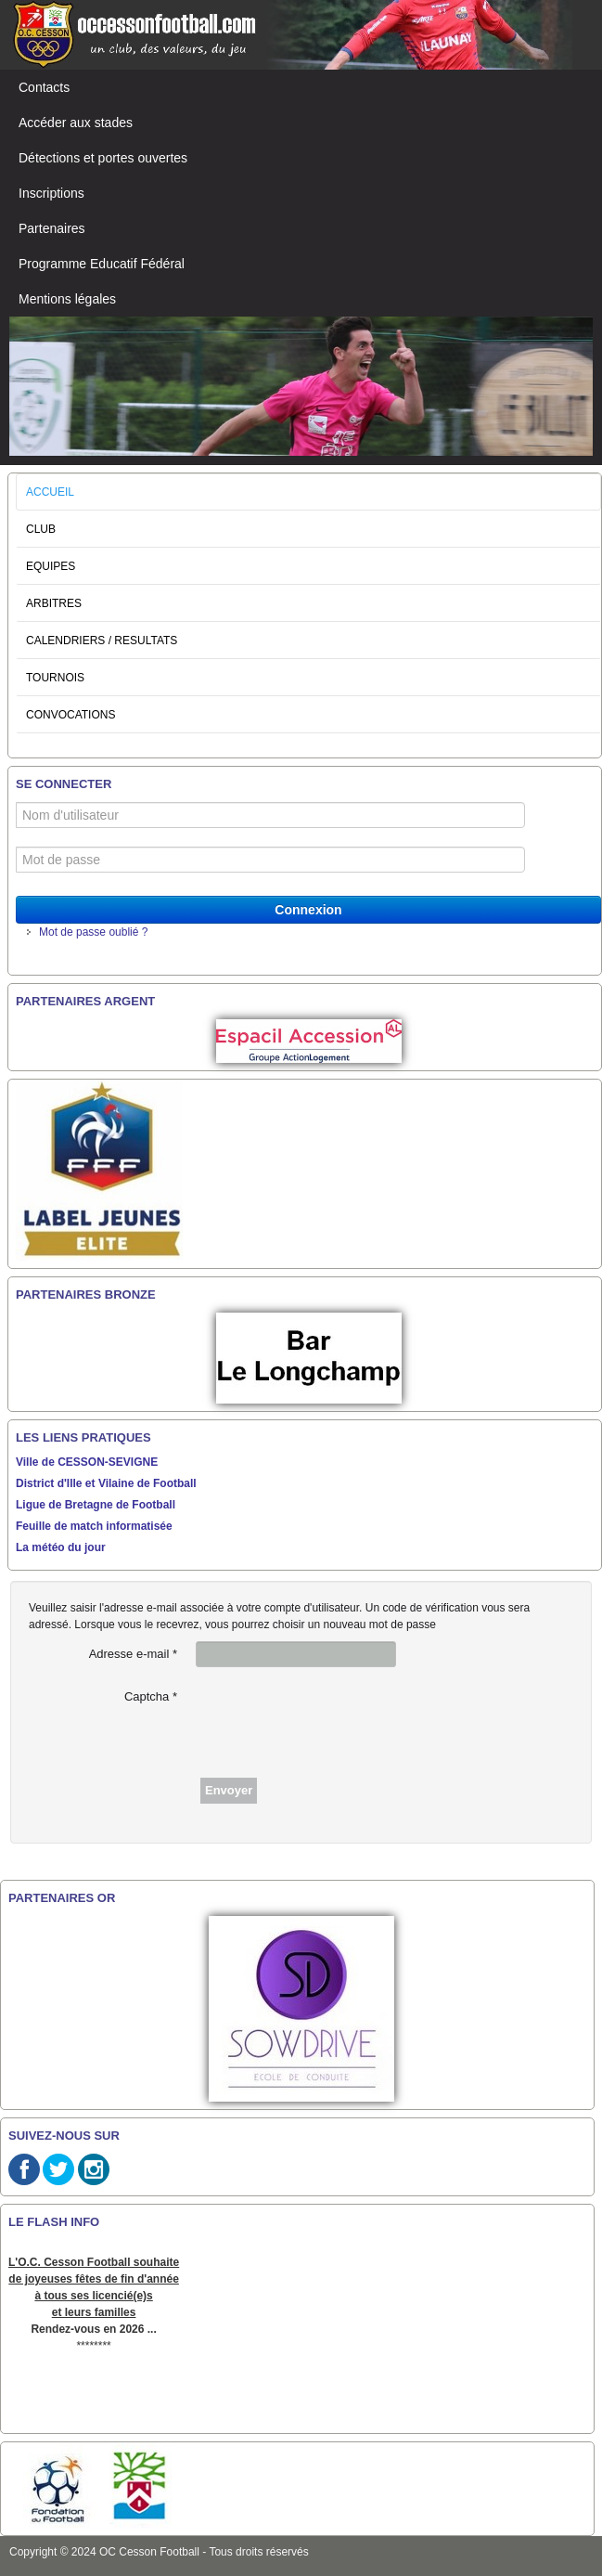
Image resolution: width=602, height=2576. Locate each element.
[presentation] (337, 1720)
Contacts (44, 87)
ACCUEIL (50, 491)
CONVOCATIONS (70, 714)
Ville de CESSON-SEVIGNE (87, 1462)
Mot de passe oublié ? (93, 932)
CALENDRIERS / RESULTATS (101, 640)
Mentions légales (67, 298)
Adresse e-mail (133, 1654)
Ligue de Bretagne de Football (95, 1504)
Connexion (308, 909)
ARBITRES (54, 603)
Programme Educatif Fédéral (102, 263)
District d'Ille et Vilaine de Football (106, 1483)
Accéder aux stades (76, 122)
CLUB (41, 529)
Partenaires (52, 228)
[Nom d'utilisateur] (270, 815)
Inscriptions (51, 193)
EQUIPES (50, 566)
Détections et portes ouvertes (103, 157)
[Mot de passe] (270, 860)
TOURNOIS (55, 677)
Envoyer (228, 1790)
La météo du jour (61, 1547)
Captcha (150, 1696)
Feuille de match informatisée (94, 1526)
